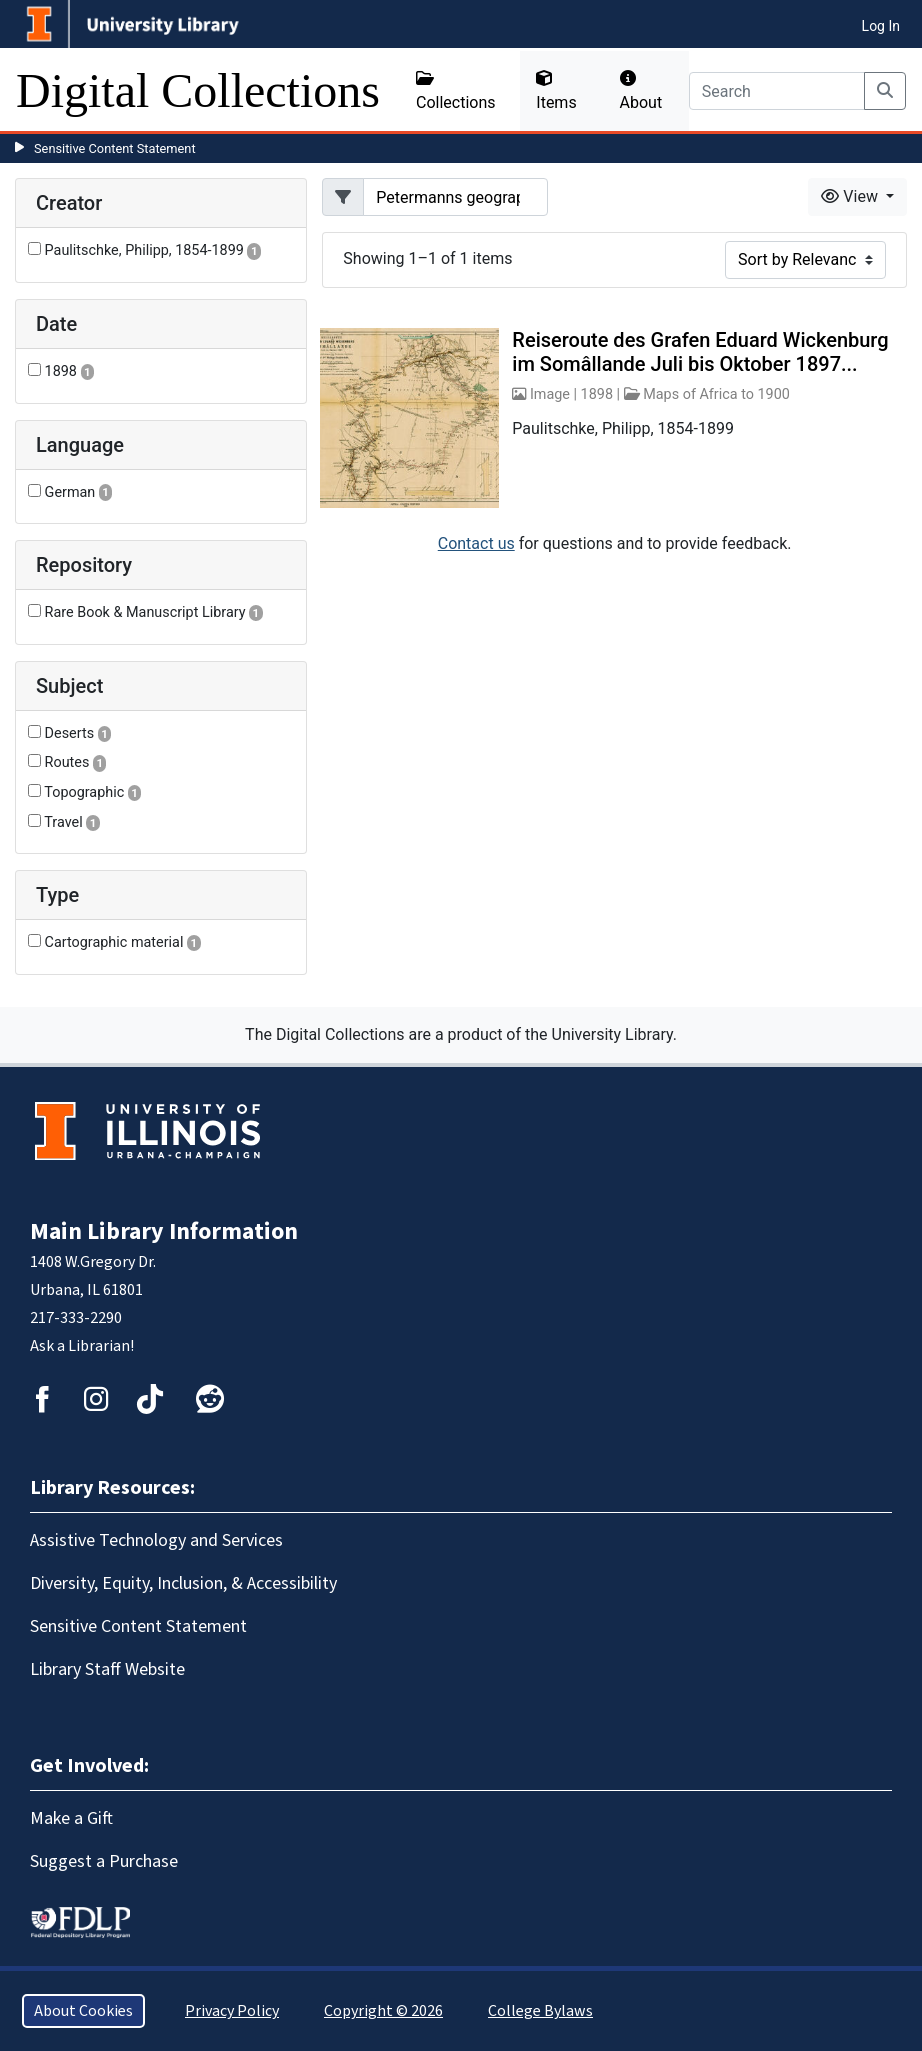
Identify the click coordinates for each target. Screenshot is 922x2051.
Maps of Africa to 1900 (716, 394)
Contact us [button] (476, 543)
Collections (456, 91)
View (851, 196)
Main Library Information (164, 1231)
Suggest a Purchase (104, 1861)
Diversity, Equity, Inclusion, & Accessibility (183, 1583)
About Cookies (83, 2011)
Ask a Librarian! (82, 1346)
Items (556, 91)
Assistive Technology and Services (156, 1540)
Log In (881, 26)
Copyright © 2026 (383, 2011)
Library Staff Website (107, 1669)
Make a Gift (71, 1818)
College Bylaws (540, 2011)
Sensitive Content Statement (115, 148)
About (641, 91)
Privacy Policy (232, 2011)
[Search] (777, 91)
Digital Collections (198, 90)
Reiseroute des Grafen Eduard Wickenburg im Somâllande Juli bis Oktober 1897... (700, 352)
